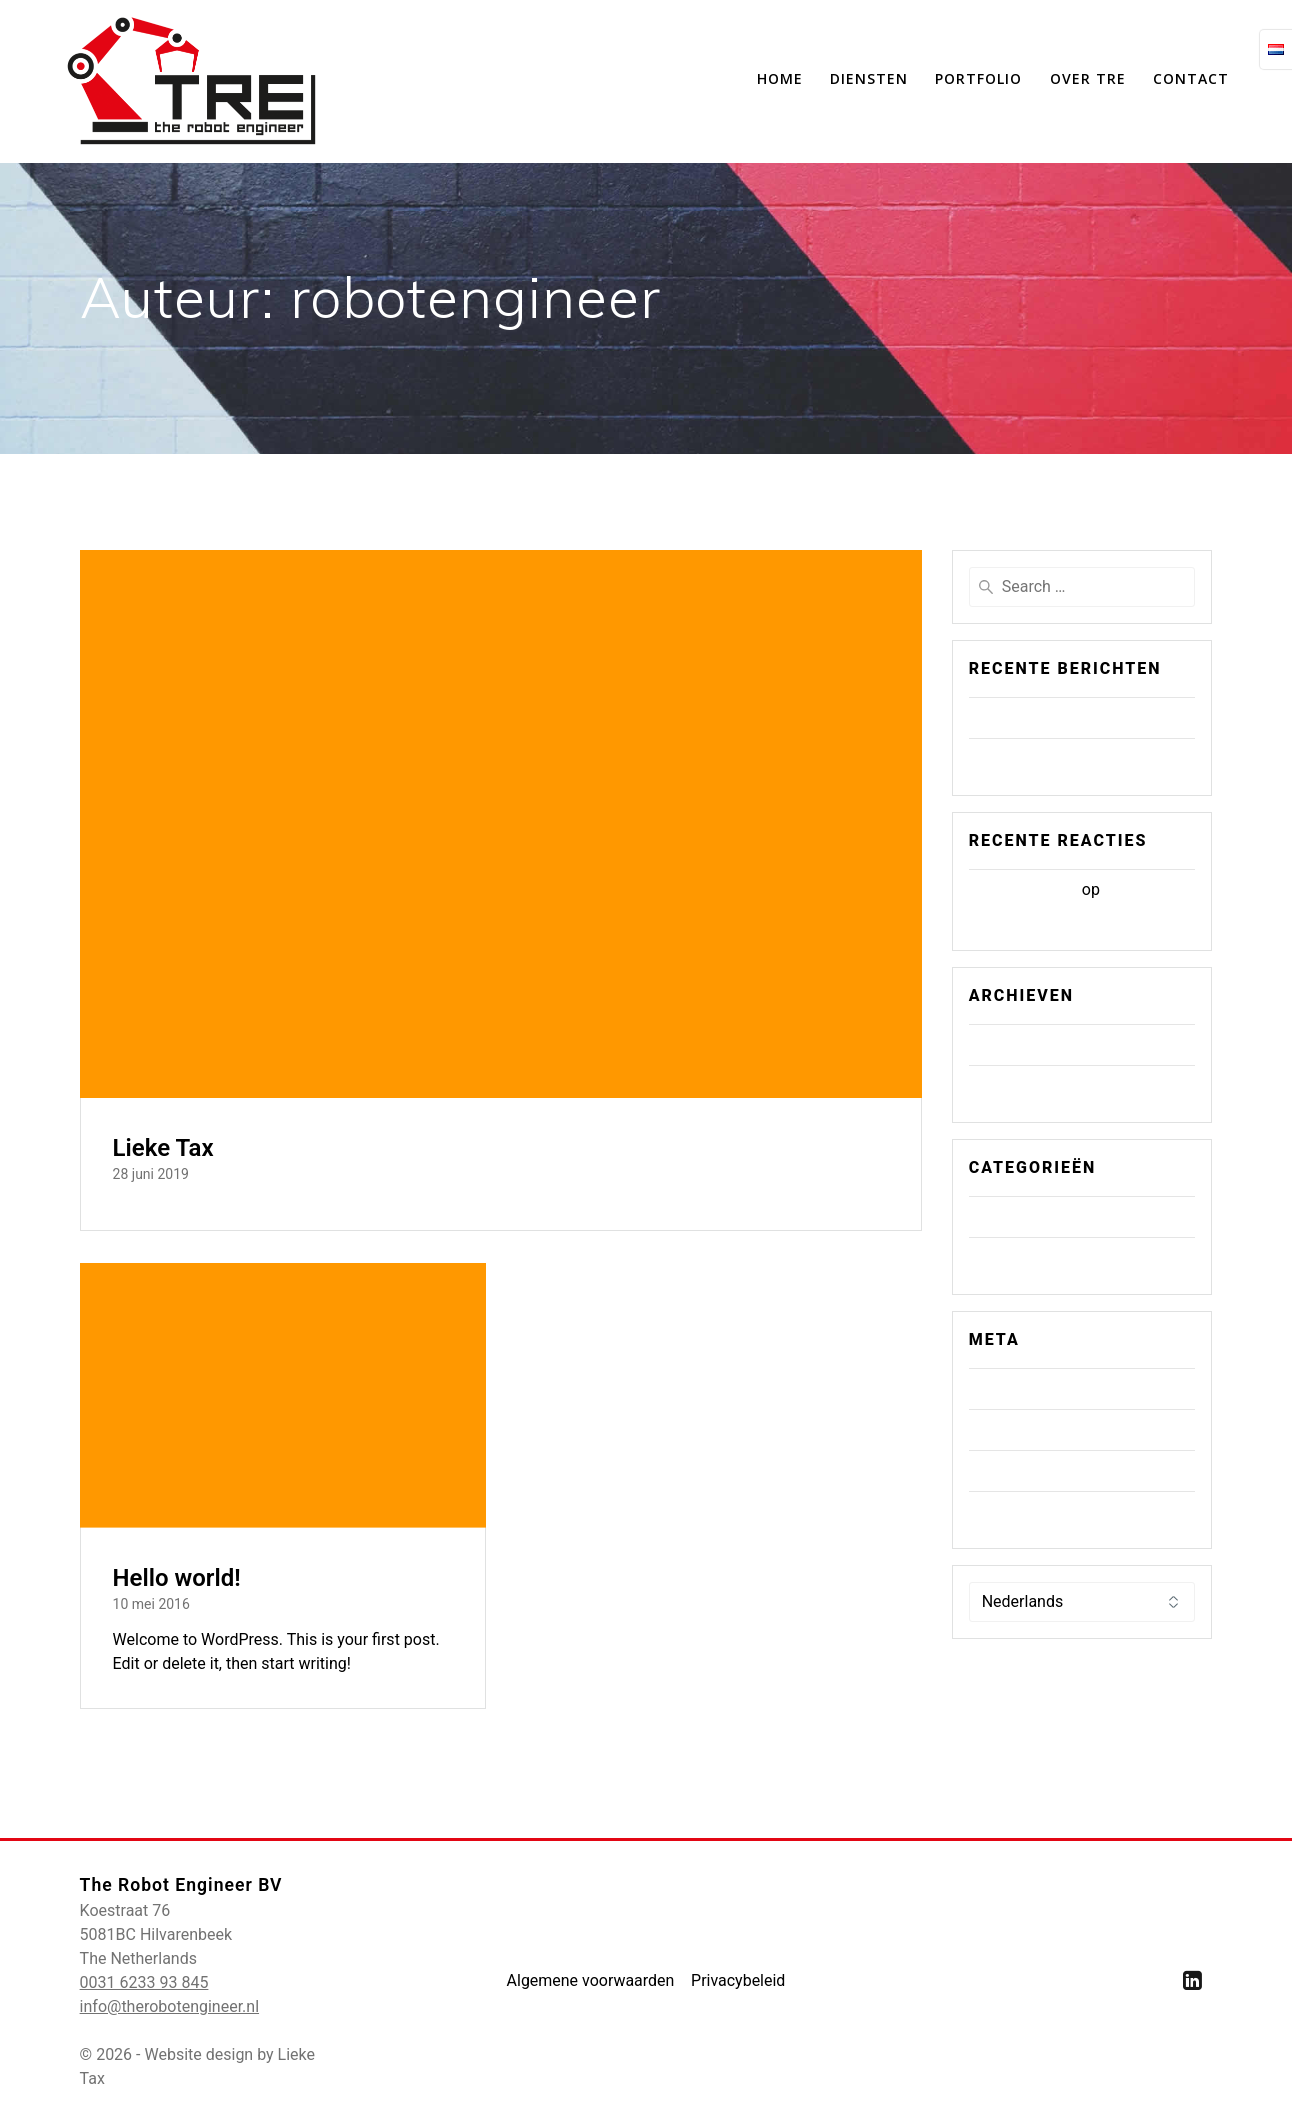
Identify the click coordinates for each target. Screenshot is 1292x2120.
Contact (1191, 78)
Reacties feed (1025, 1470)
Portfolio (978, 78)
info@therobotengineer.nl (169, 2006)
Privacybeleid (738, 1980)
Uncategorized (1028, 1257)
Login (996, 1388)
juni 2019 (1009, 1044)
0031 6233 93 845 (144, 1982)
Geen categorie (1030, 1216)
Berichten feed (1028, 1429)
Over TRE (1088, 78)
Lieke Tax (163, 1148)
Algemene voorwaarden (590, 1980)
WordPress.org (1029, 1511)
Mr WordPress (1027, 889)
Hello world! (177, 1578)
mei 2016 (1010, 1085)
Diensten (869, 78)
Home (780, 78)
